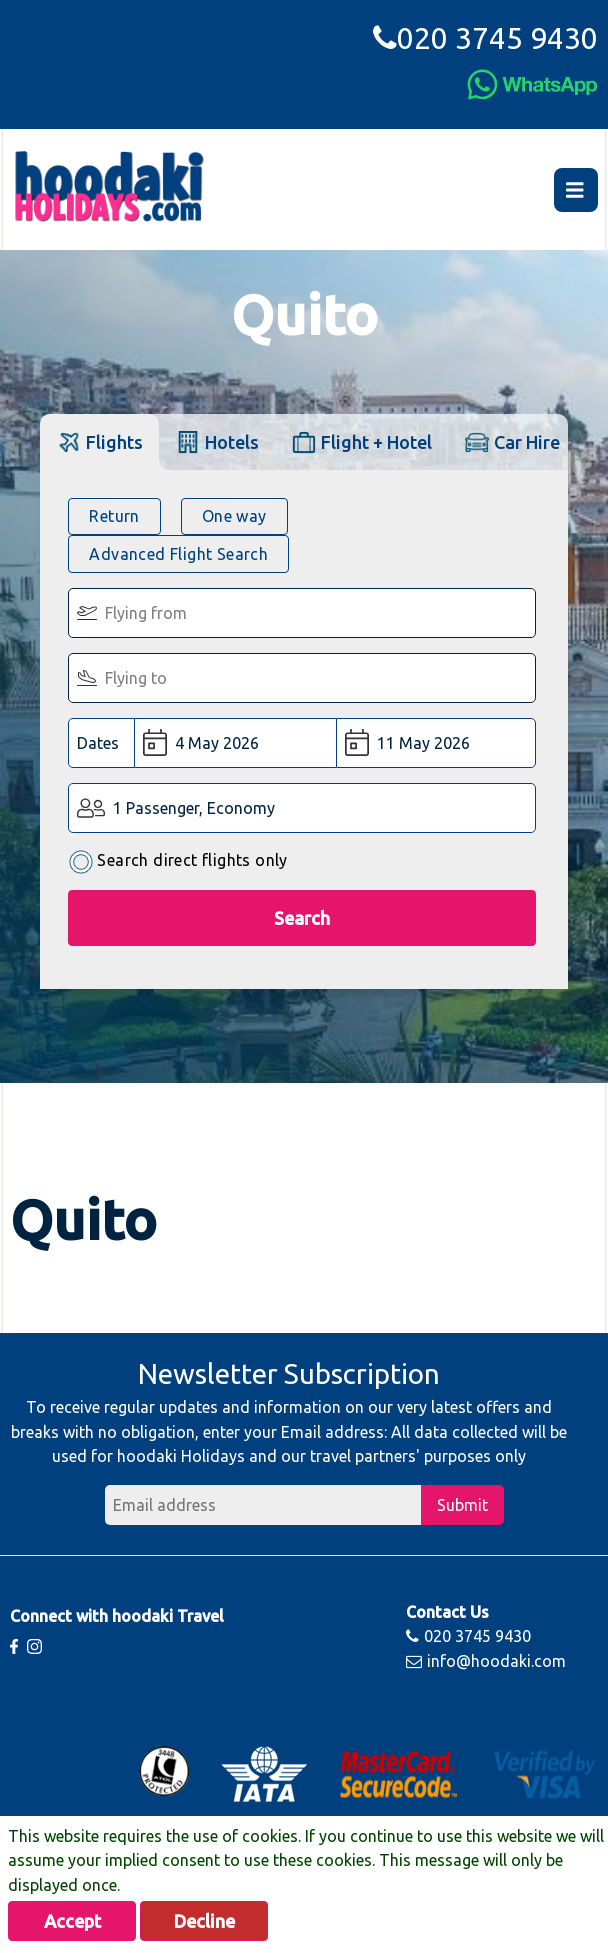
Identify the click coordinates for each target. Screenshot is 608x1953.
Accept (72, 1921)
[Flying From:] (302, 613)
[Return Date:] (436, 743)
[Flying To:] (302, 678)
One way (234, 516)
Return (114, 516)
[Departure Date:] (235, 743)
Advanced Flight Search (178, 554)
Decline (204, 1921)
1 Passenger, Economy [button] (194, 808)
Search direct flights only (177, 861)
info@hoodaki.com (486, 1661)
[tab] (99, 441)
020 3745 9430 (485, 38)
